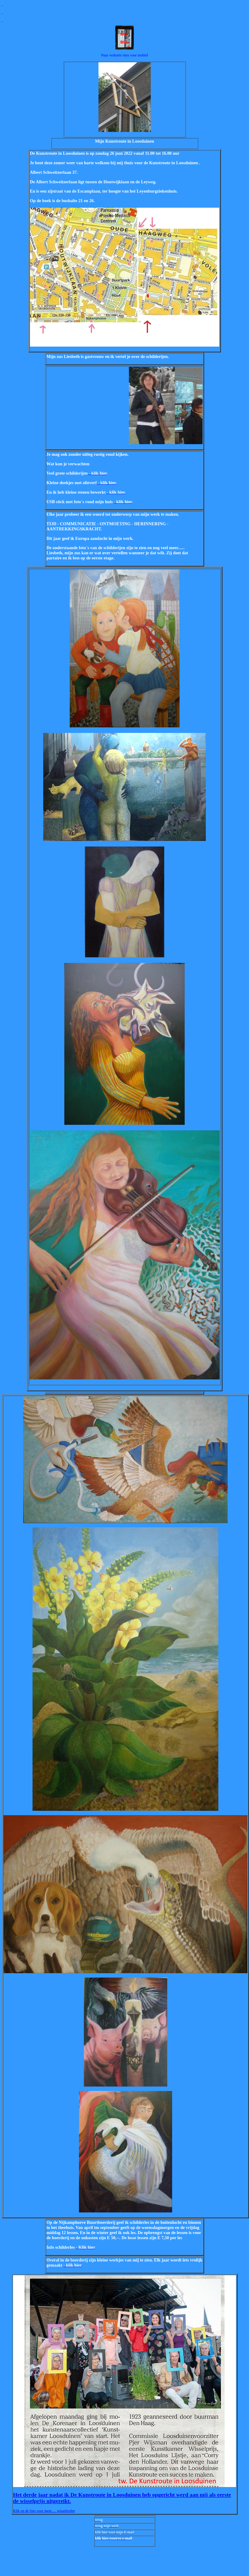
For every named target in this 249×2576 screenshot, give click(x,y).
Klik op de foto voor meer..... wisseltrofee (44, 2511)
